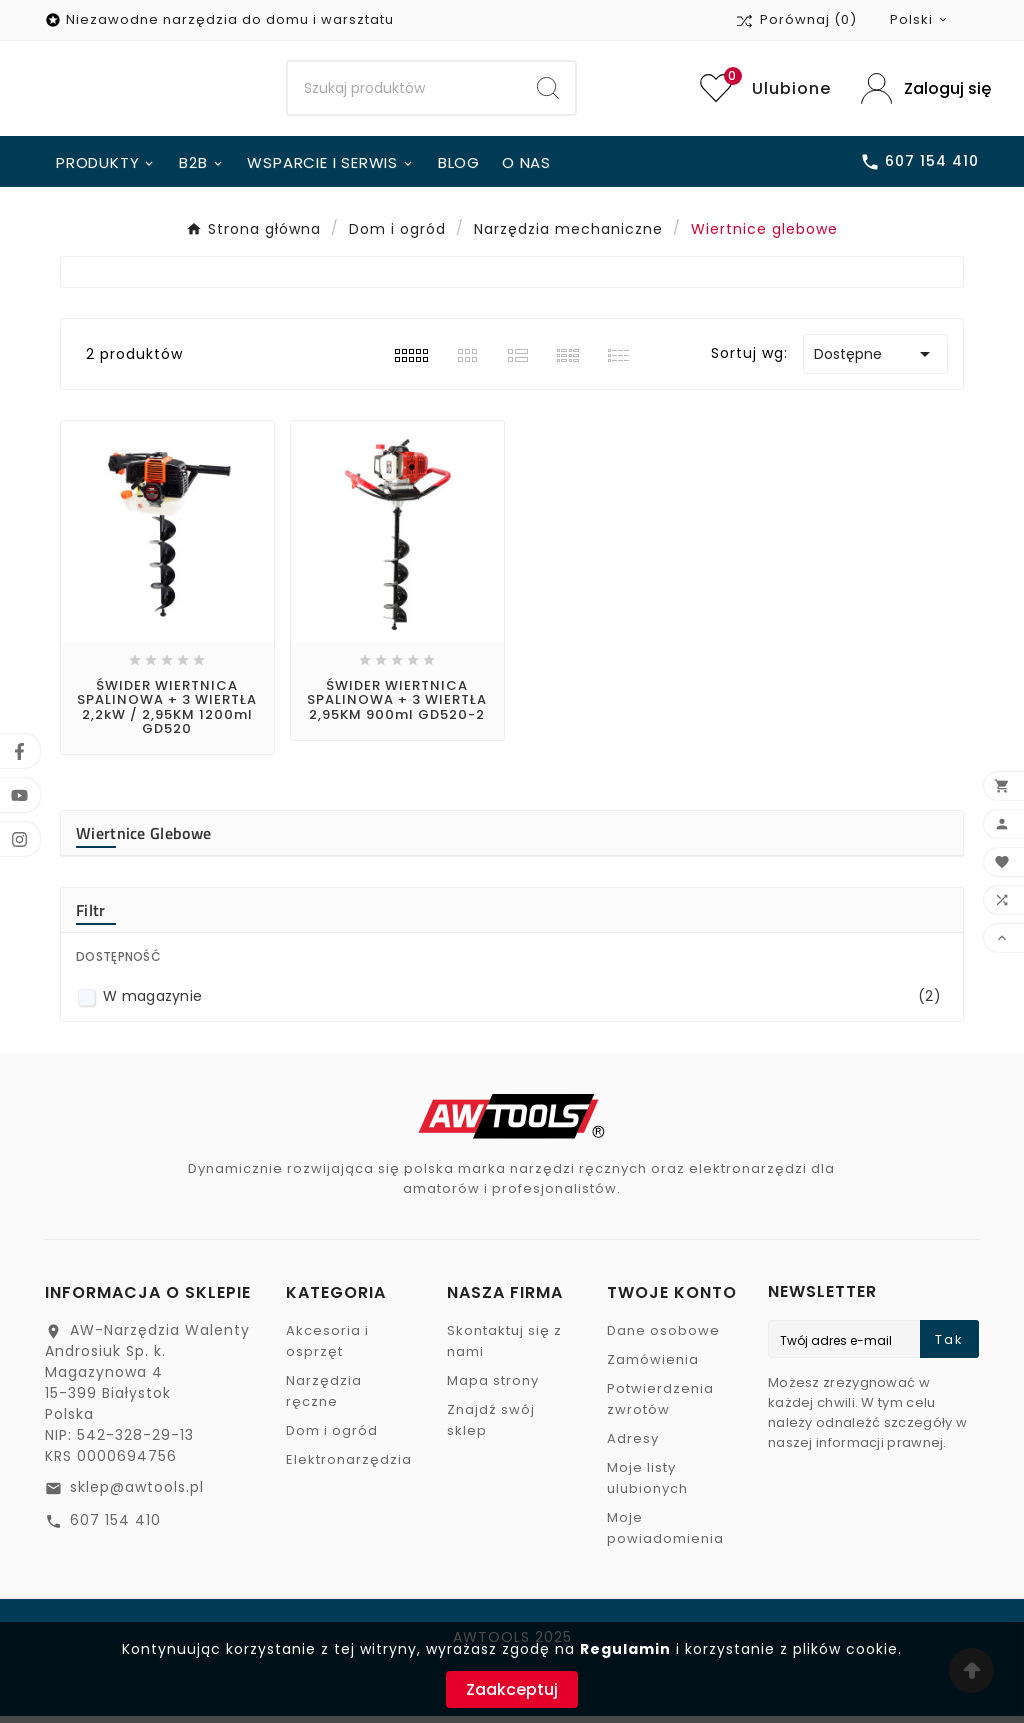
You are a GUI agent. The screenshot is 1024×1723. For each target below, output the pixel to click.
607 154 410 (115, 1527)
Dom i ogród (332, 1437)
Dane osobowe (663, 1337)
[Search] (404, 92)
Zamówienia (653, 1366)
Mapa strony (493, 1387)
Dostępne (875, 360)
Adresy (633, 1445)
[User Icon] (920, 91)
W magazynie (522, 1003)
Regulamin (625, 1649)
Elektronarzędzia (349, 1466)
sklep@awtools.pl (137, 1494)
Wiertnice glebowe (143, 840)
